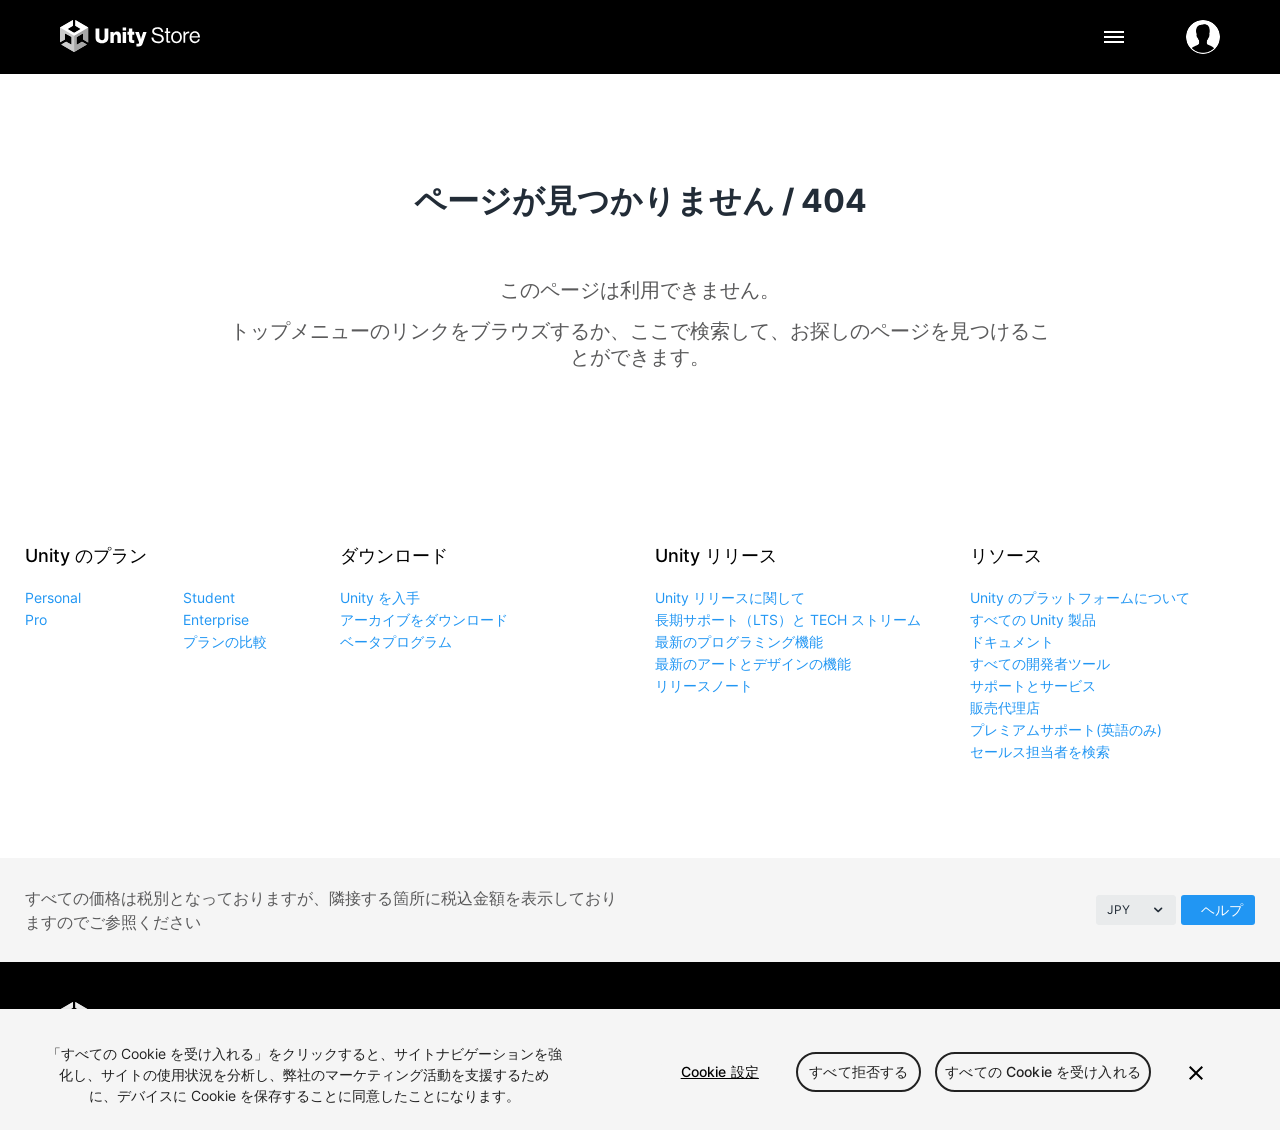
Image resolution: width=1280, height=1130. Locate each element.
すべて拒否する (858, 1071)
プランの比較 (225, 641)
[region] (640, 1069)
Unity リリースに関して (730, 597)
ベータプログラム (396, 641)
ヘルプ (1222, 909)
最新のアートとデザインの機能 (753, 663)
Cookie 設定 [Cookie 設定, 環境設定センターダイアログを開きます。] (720, 1071)
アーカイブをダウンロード (424, 619)
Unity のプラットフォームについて (1080, 597)
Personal (53, 597)
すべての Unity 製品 (1033, 619)
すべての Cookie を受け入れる (1043, 1071)
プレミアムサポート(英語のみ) (1066, 729)
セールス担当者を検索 (1040, 751)
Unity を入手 (380, 597)
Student (209, 597)
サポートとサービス (1033, 685)
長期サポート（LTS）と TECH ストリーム (788, 619)
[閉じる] (1196, 1073)
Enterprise (216, 619)
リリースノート (704, 685)
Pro (36, 619)
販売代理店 (1005, 707)
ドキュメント (1012, 641)
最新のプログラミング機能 (739, 641)
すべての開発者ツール (1040, 663)
